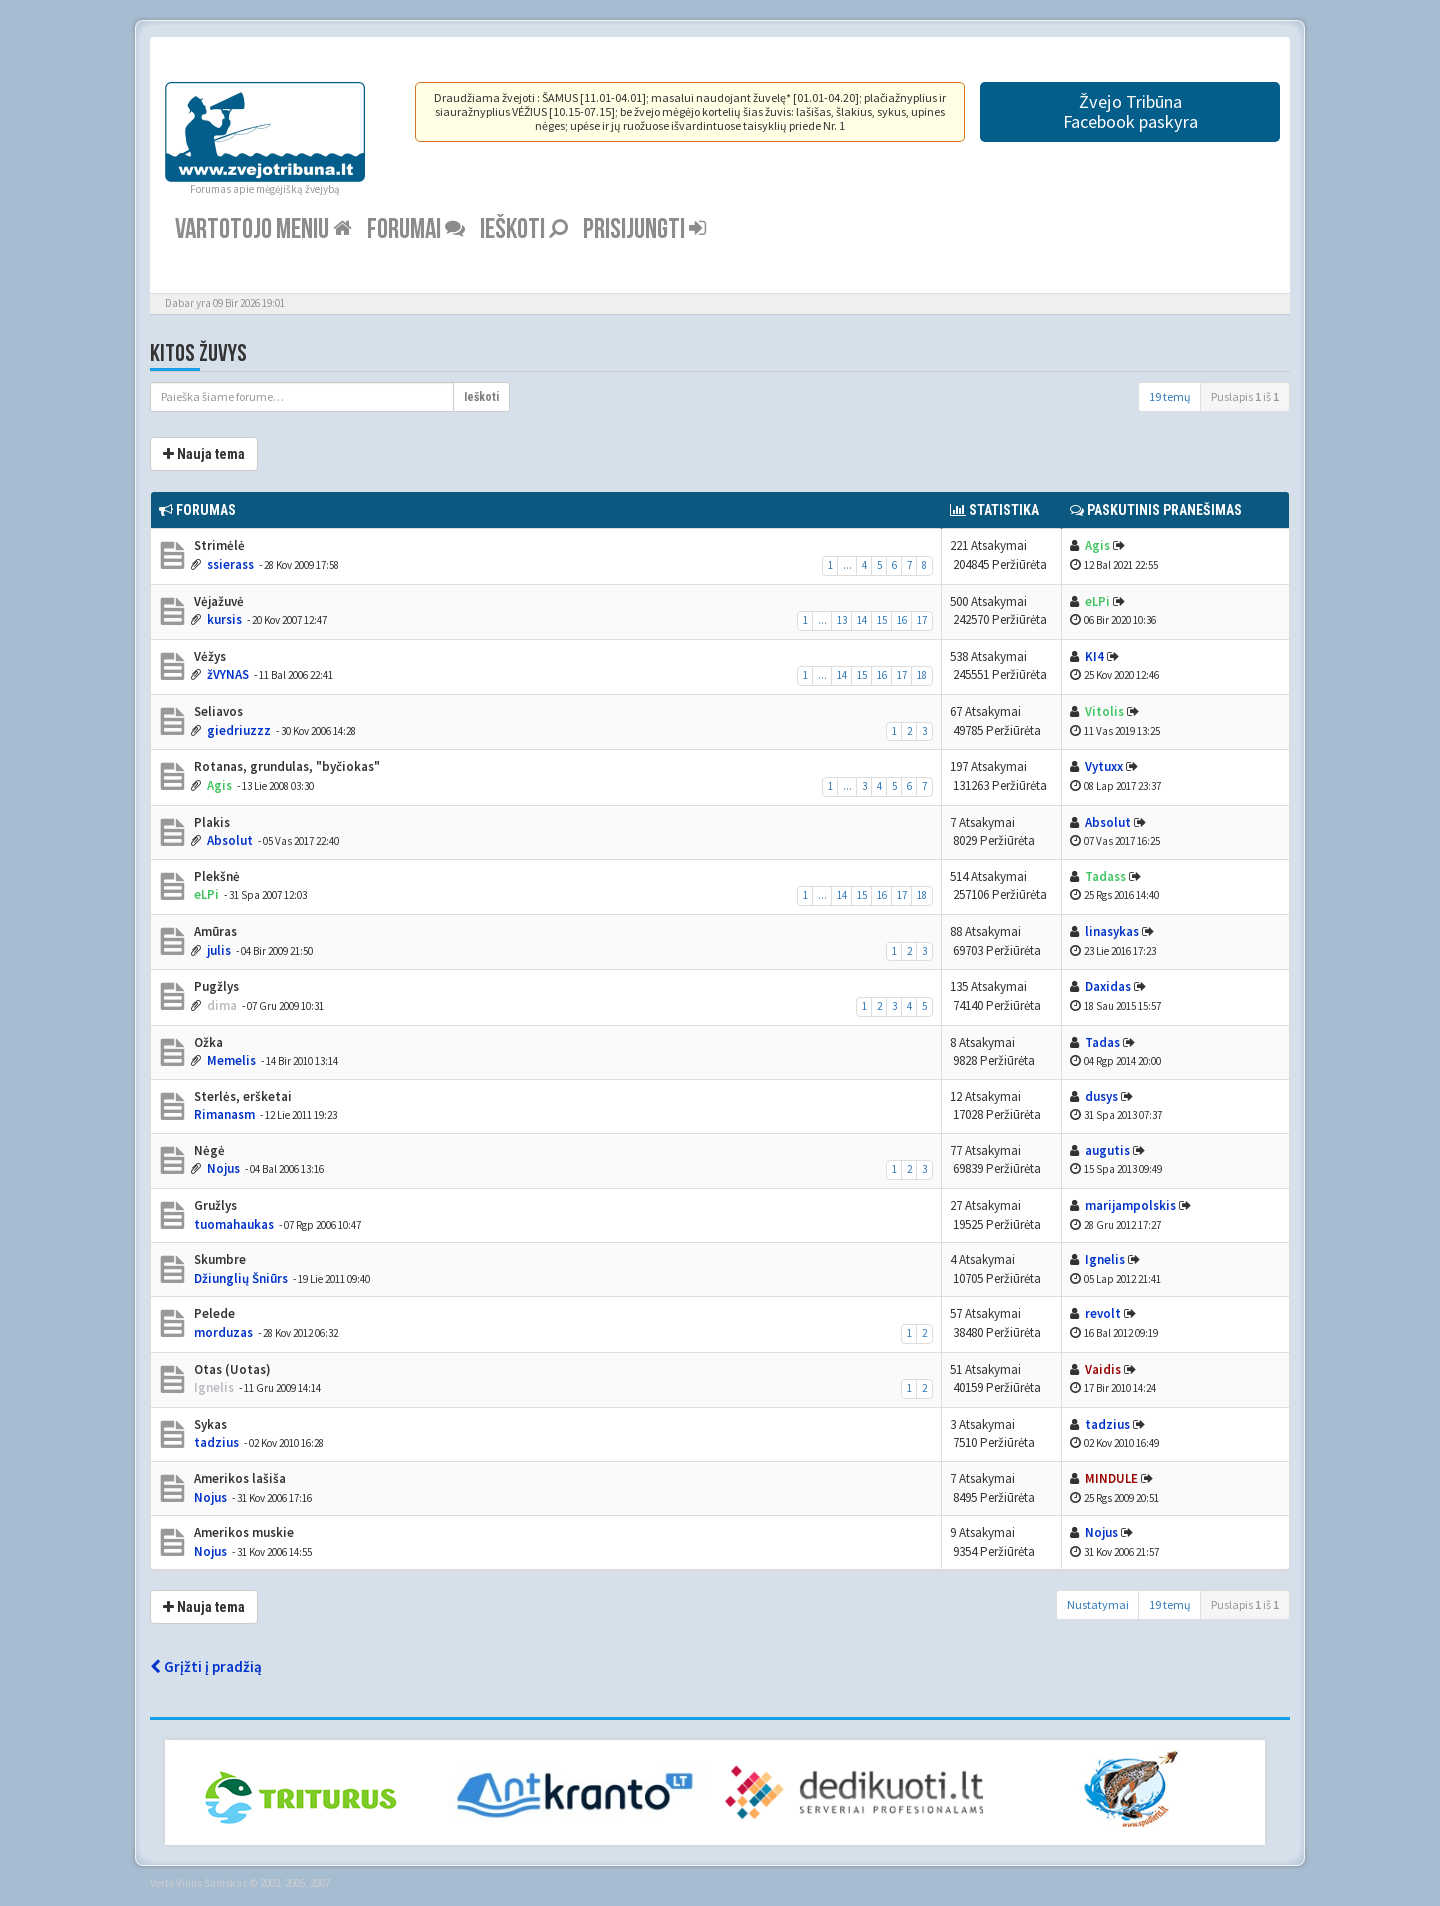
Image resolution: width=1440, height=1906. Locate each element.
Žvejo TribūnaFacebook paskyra (1130, 111)
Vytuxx (1104, 766)
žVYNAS (228, 674)
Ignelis (1105, 1259)
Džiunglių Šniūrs (241, 1278)
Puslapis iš (1245, 396)
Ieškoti (524, 229)
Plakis (210, 822)
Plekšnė (215, 876)
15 (882, 620)
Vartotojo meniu (263, 229)
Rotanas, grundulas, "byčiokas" (285, 766)
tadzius (216, 1442)
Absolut (230, 840)
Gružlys (214, 1205)
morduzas (223, 1332)
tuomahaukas (234, 1224)
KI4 (1094, 656)
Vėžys (208, 656)
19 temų (1170, 396)
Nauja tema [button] (204, 454)
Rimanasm (224, 1114)
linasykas (1112, 931)
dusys (1101, 1096)
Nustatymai (1098, 1604)
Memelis (231, 1060)
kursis (224, 619)
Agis (1097, 545)
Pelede (213, 1313)
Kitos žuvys (198, 353)
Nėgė (208, 1150)
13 (842, 620)
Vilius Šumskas (211, 1883)
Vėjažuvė (217, 601)
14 (862, 620)
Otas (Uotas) (231, 1369)
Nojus (223, 1168)
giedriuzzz (239, 730)
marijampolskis (1130, 1205)
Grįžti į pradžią (206, 1666)
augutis (1107, 1150)
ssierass (230, 564)
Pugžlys (215, 986)
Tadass (1105, 876)
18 (922, 675)
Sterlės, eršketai (241, 1096)
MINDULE (1111, 1478)
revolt (1103, 1313)
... (847, 565)
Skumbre (218, 1259)
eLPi (1097, 601)
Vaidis (1103, 1369)
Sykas (209, 1424)
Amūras (214, 931)
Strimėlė (218, 545)
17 (922, 620)
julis (219, 950)
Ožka (207, 1042)
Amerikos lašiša (238, 1478)
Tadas (1102, 1042)
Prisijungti (644, 229)
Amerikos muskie (242, 1532)
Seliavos (217, 711)
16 (902, 620)
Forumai (416, 229)
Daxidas (1108, 986)
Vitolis (1104, 711)
